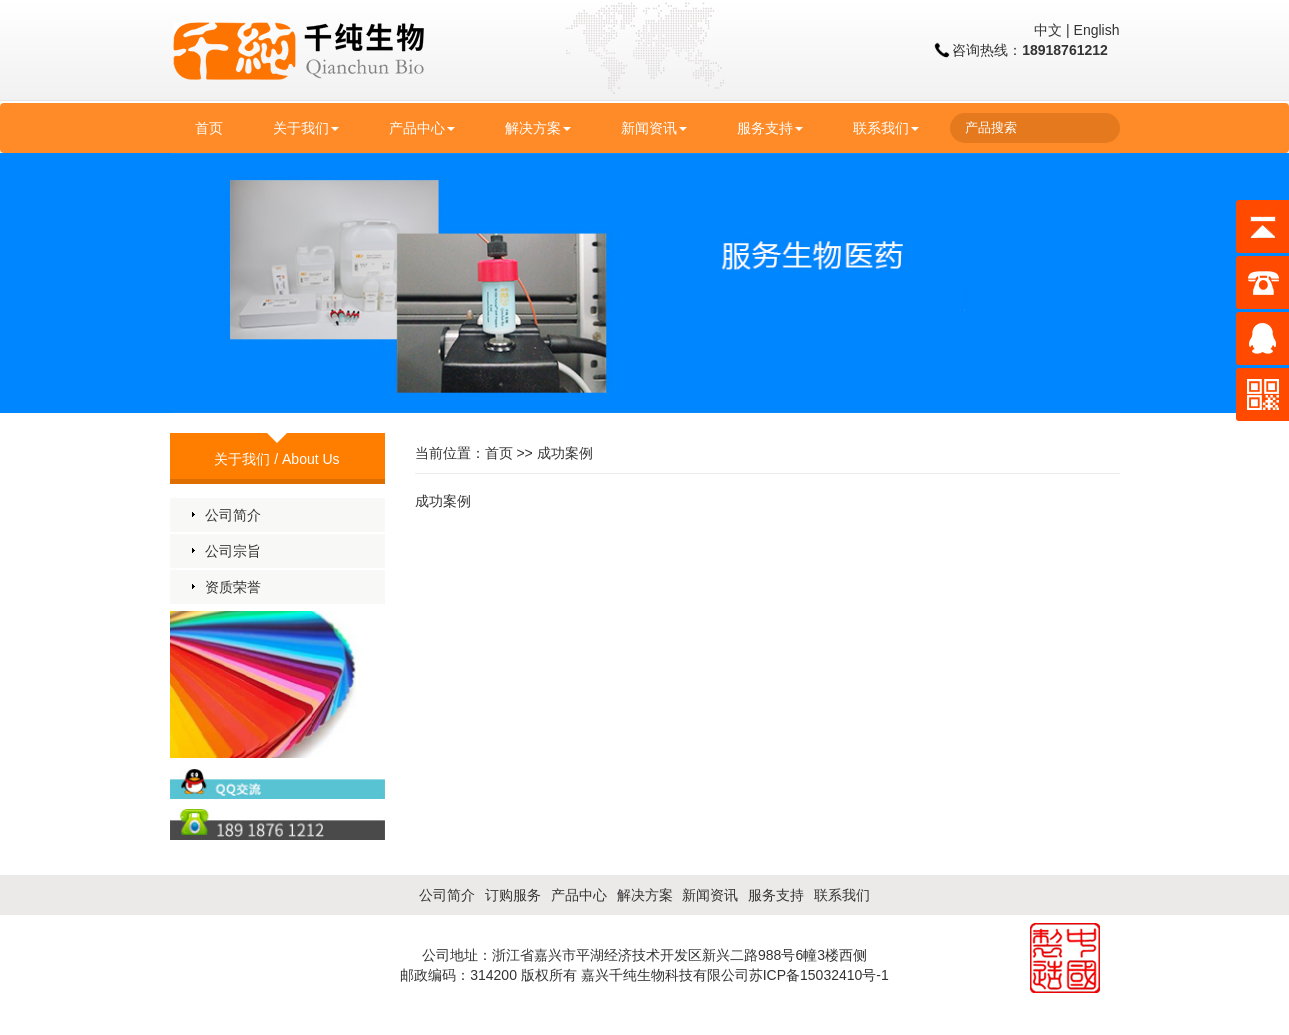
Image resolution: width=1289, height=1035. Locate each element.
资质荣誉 (233, 587)
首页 (209, 128)
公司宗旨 (233, 551)
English (1097, 30)
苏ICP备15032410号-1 (819, 975)
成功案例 (565, 453)
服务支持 (770, 128)
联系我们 (886, 128)
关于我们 (306, 128)
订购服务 (513, 895)
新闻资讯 (654, 128)
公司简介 (233, 515)
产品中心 (422, 128)
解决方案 (538, 128)
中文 (1048, 30)
